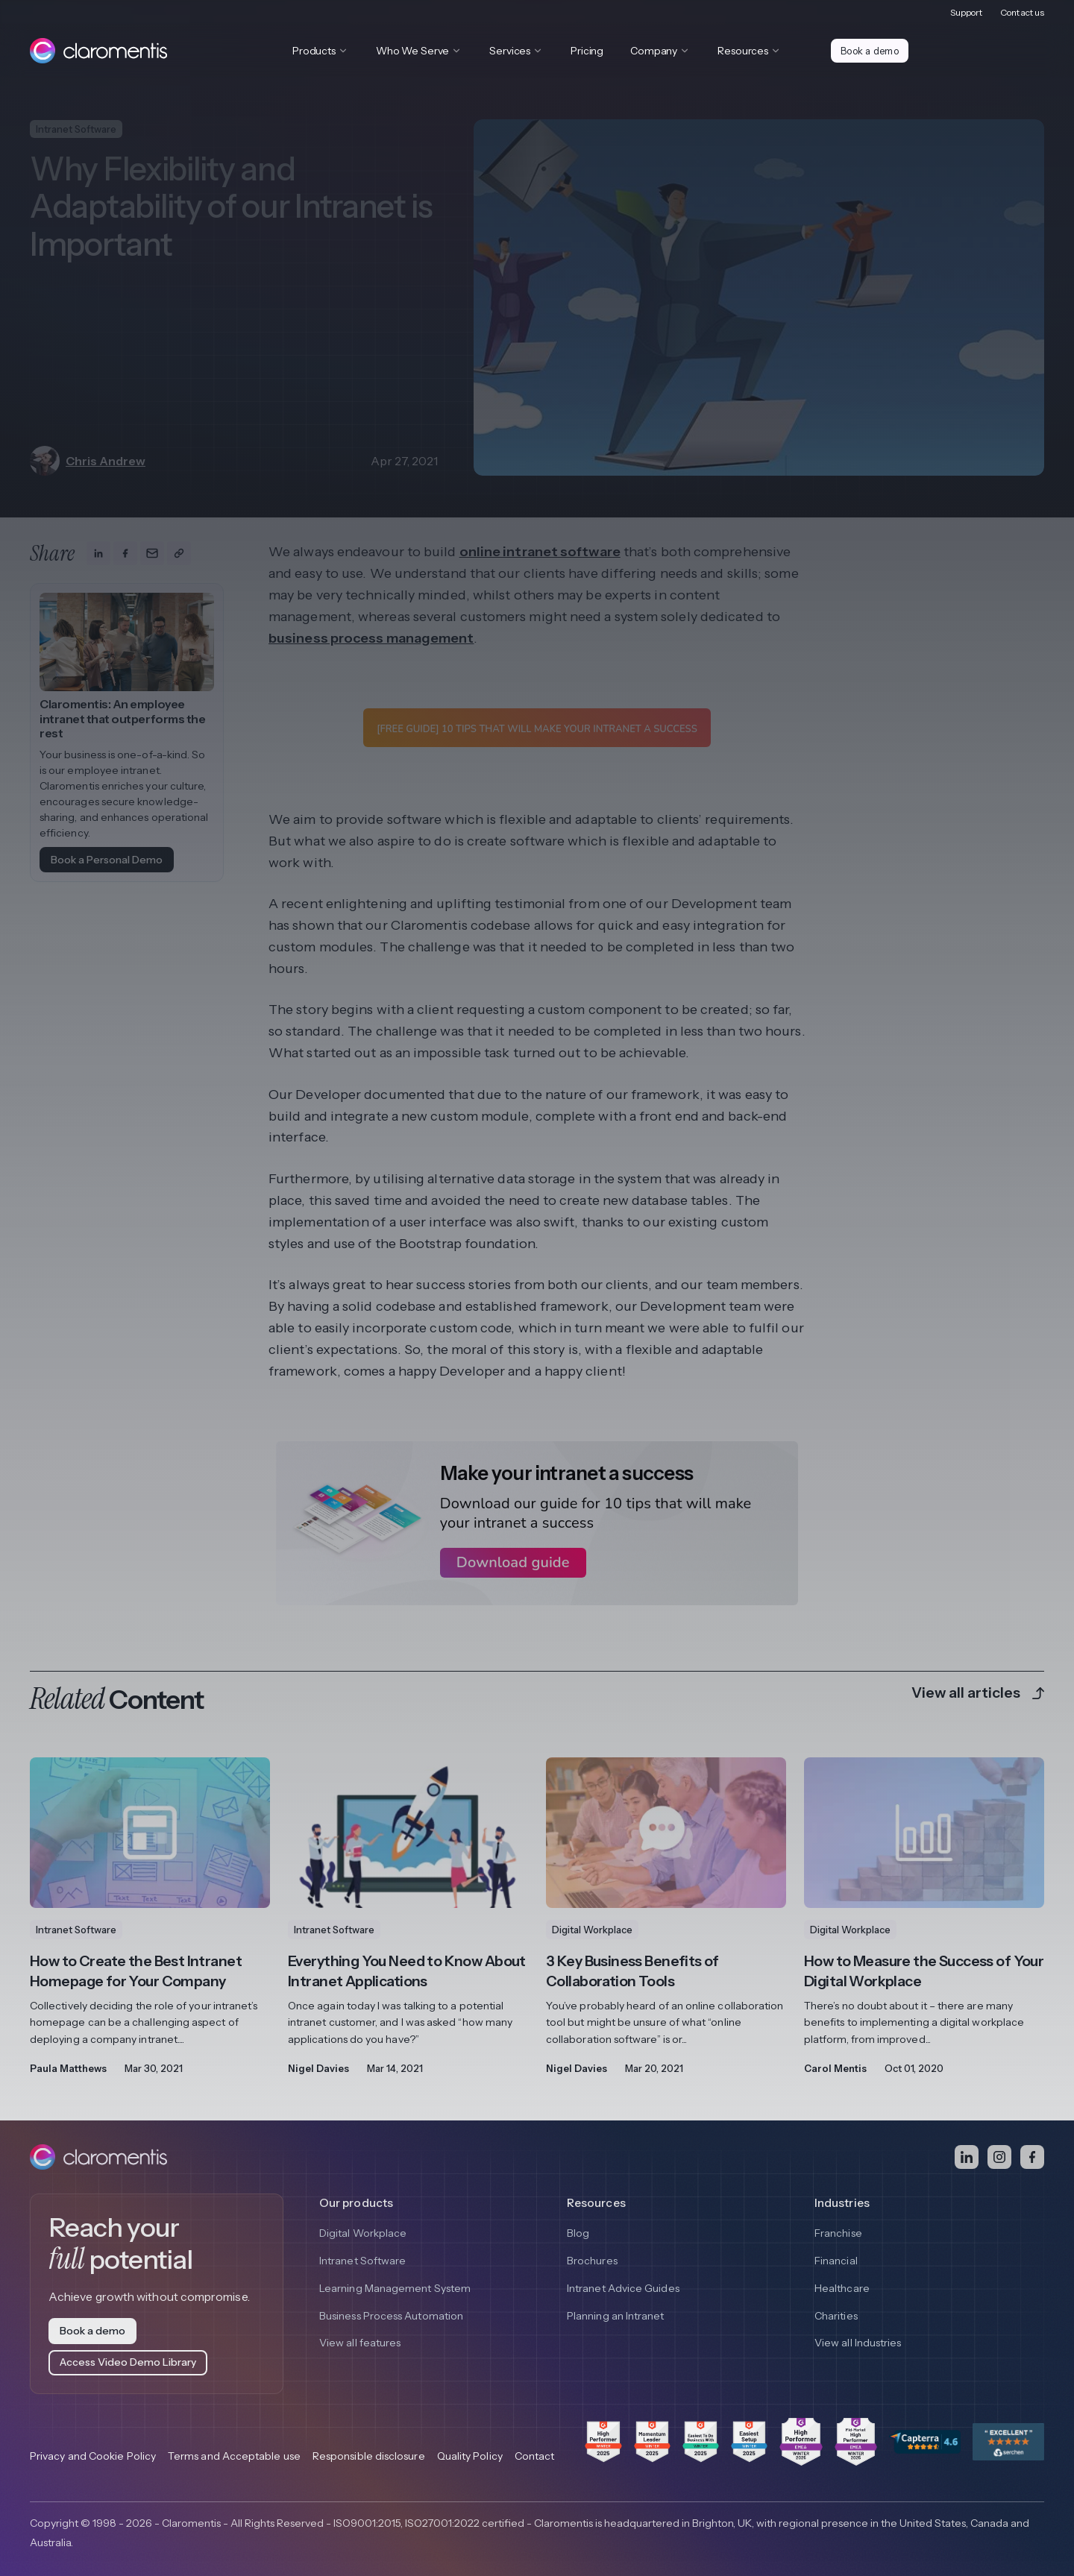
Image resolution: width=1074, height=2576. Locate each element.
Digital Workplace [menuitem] (362, 2233)
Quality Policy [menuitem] (470, 2456)
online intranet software (540, 552)
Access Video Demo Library (128, 2362)
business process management (371, 638)
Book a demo (871, 51)
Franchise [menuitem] (838, 2233)
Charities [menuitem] (836, 2316)
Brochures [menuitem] (592, 2260)
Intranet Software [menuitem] (362, 2260)
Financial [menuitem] (836, 2260)
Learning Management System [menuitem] (395, 2288)
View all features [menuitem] (360, 2344)
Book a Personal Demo (107, 859)
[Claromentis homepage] (98, 50)
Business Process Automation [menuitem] (391, 2316)
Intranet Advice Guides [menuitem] (623, 2288)
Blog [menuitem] (578, 2233)
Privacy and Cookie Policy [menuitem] (93, 2456)
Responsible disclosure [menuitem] (369, 2456)
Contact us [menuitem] (1022, 11)
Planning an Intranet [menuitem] (616, 2316)
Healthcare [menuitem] (842, 2288)
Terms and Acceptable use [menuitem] (234, 2456)
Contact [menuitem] (535, 2456)
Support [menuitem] (966, 11)
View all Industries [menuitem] (858, 2344)
